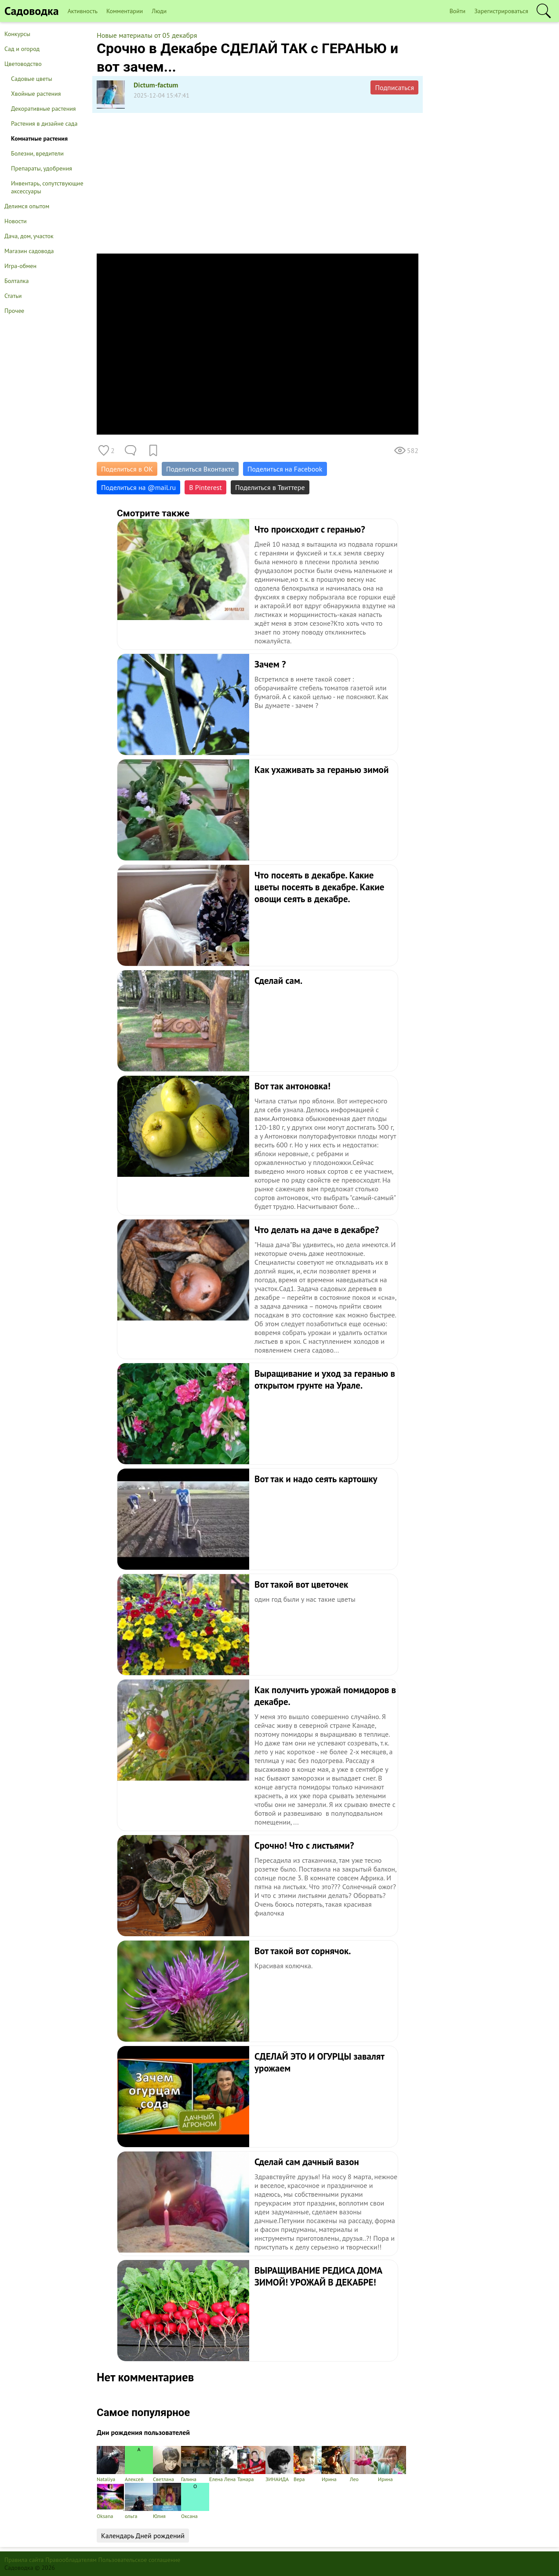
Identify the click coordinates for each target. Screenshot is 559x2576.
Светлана (167, 2464)
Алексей (139, 2464)
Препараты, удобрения (41, 168)
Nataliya (111, 2464)
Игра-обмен (20, 266)
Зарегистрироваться (501, 11)
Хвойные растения (36, 94)
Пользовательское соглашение (139, 2560)
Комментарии (124, 11)
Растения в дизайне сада (44, 123)
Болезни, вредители (37, 153)
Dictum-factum (156, 84)
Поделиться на (138, 487)
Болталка (16, 281)
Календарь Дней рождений (143, 2535)
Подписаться (394, 87)
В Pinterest (205, 487)
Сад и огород (22, 49)
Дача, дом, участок (29, 236)
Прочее (14, 311)
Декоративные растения (43, 108)
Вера (308, 2464)
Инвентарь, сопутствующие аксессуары (47, 187)
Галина (195, 2464)
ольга (139, 2501)
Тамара (251, 2464)
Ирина (336, 2464)
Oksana (111, 2501)
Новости (15, 221)
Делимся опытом (26, 206)
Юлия (167, 2501)
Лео (364, 2464)
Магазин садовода (29, 251)
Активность (83, 11)
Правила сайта (24, 2560)
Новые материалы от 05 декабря (147, 35)
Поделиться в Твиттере (270, 487)
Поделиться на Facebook (284, 468)
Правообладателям (71, 2560)
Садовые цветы (31, 79)
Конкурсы (17, 34)
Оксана (195, 2501)
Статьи (13, 296)
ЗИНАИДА (279, 2464)
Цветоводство (23, 64)
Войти (458, 11)
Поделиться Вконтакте (200, 468)
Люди (159, 11)
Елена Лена (223, 2464)
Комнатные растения (39, 138)
